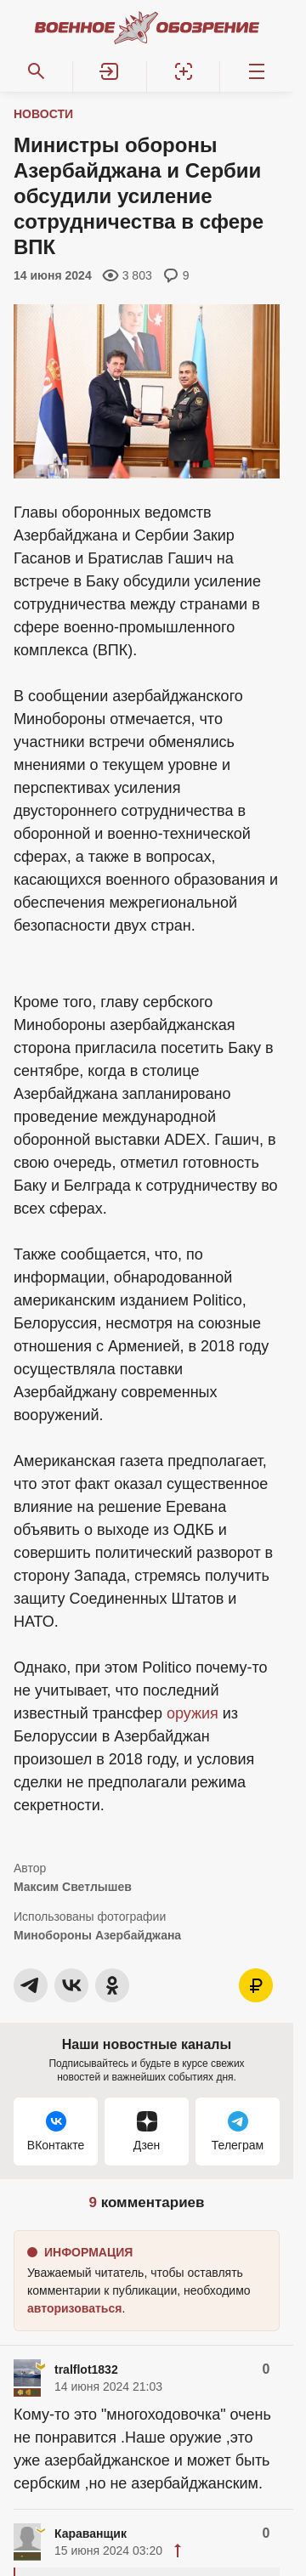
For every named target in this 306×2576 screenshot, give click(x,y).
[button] (109, 71)
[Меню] (256, 71)
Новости (43, 114)
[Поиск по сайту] (36, 71)
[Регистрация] (183, 71)
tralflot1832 (86, 2369)
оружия (192, 1713)
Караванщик (90, 2533)
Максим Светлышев (73, 1887)
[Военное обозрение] (147, 27)
